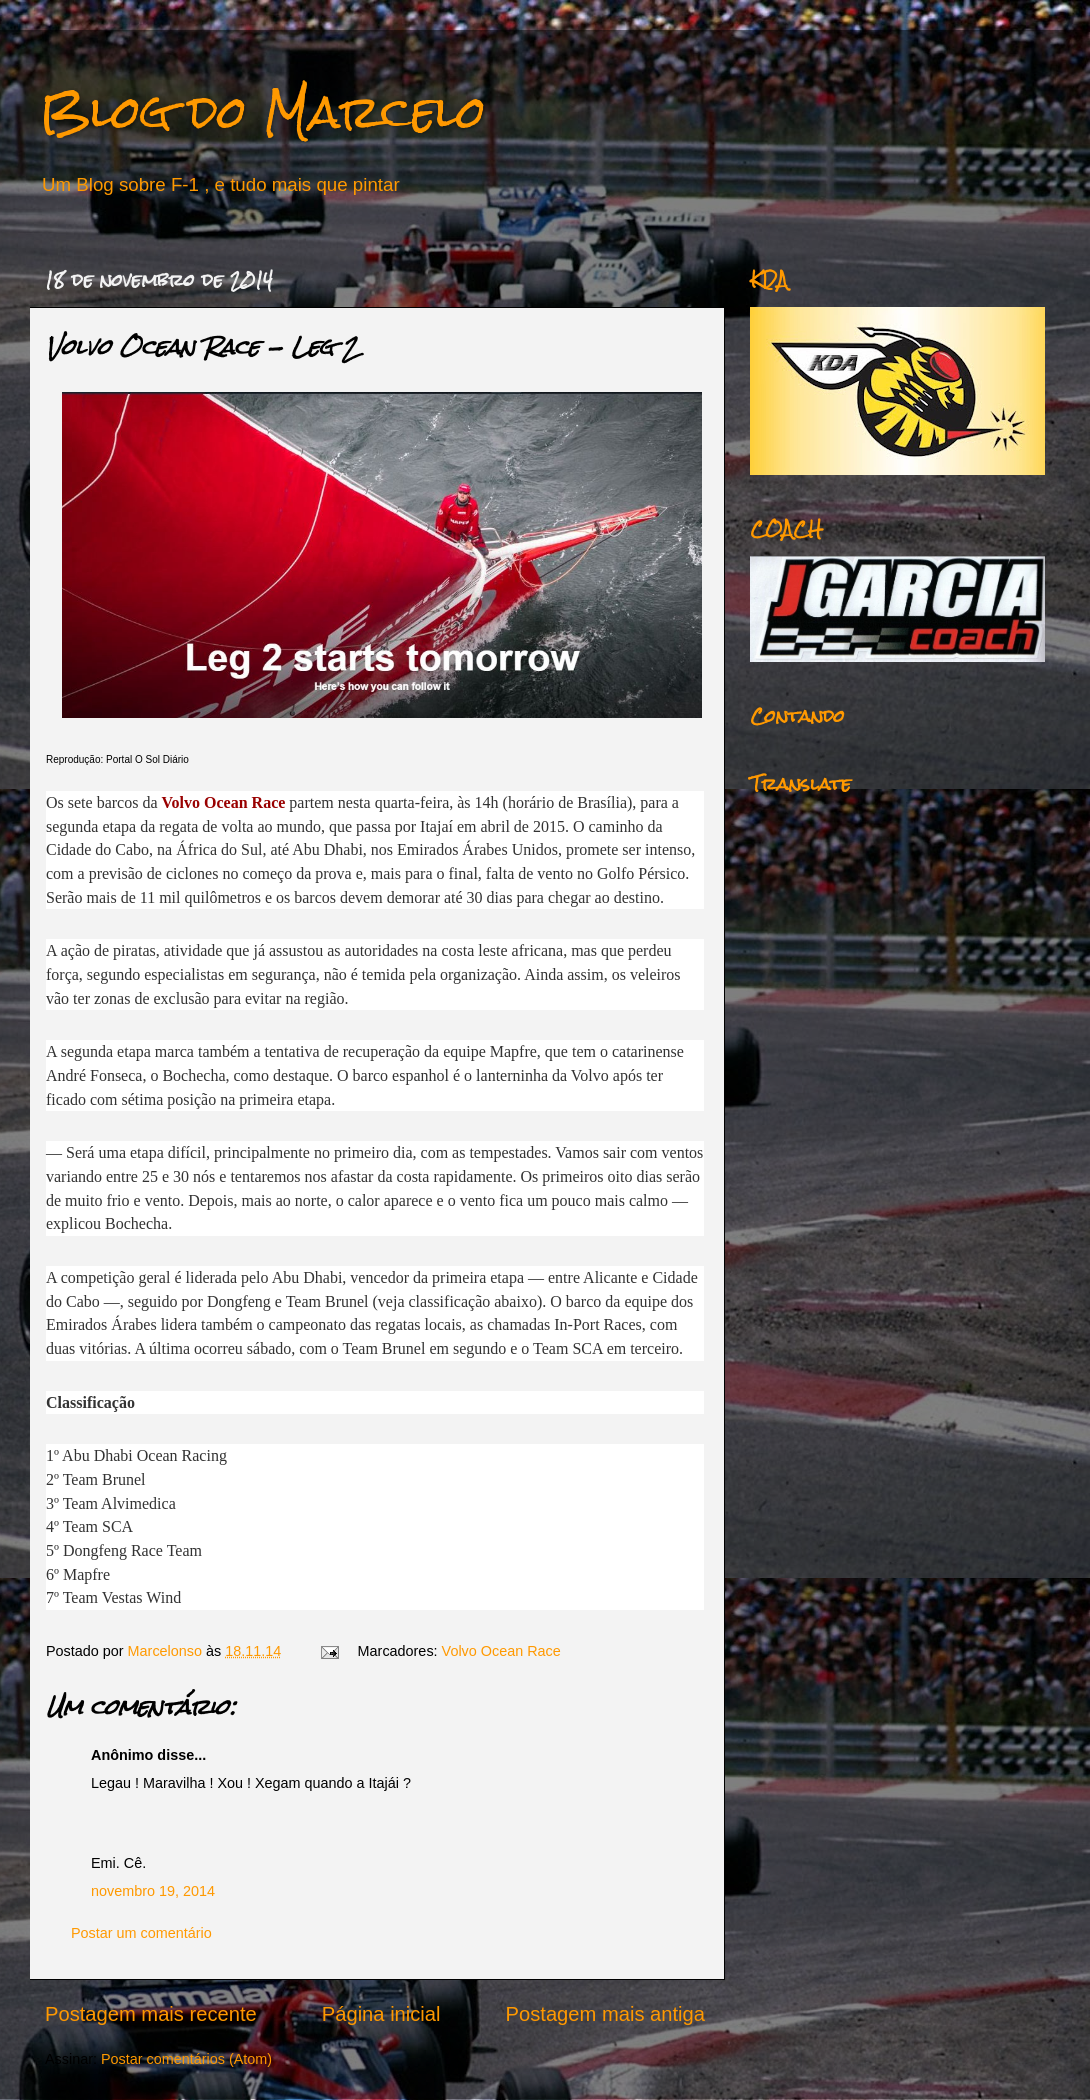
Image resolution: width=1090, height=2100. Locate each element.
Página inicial (381, 2014)
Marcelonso (167, 1651)
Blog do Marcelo (263, 111)
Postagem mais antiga (605, 2014)
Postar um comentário (141, 1933)
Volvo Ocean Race (501, 1651)
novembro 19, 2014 (153, 1891)
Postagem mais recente (151, 2014)
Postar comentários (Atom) (186, 2059)
